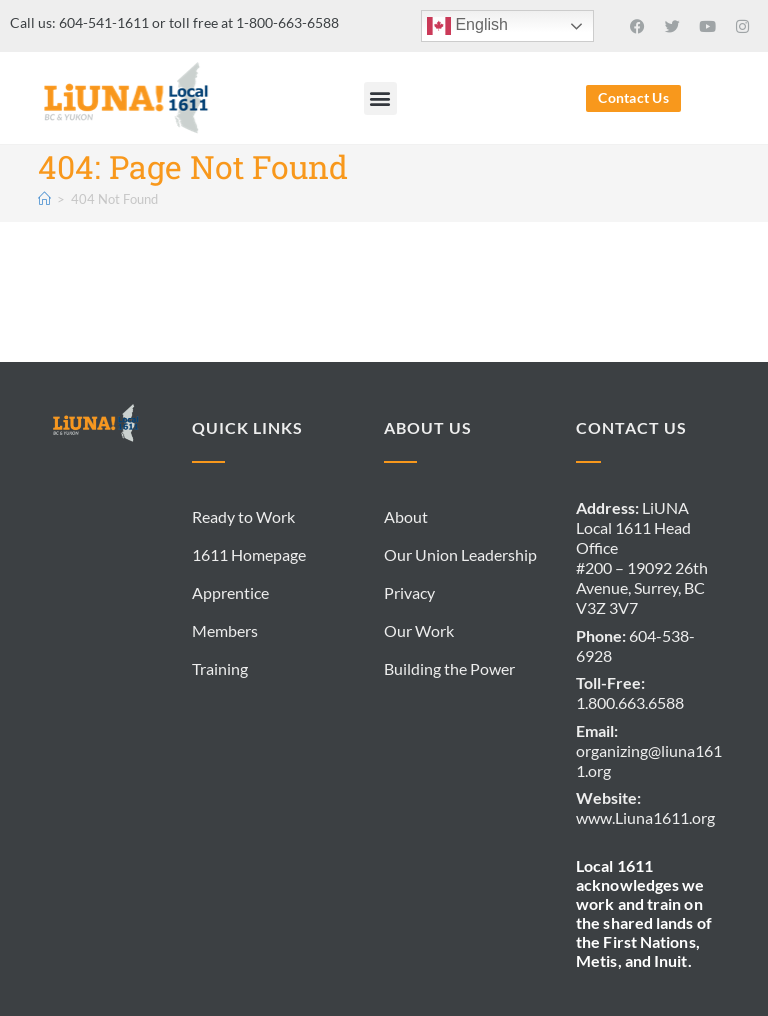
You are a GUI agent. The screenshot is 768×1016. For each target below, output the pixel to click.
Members (225, 630)
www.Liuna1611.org (645, 817)
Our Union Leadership (460, 554)
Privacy (409, 592)
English (467, 26)
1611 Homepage (249, 554)
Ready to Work (243, 516)
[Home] (44, 199)
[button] (380, 98)
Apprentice (230, 592)
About (406, 516)
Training (220, 668)
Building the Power (449, 668)
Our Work (419, 630)
